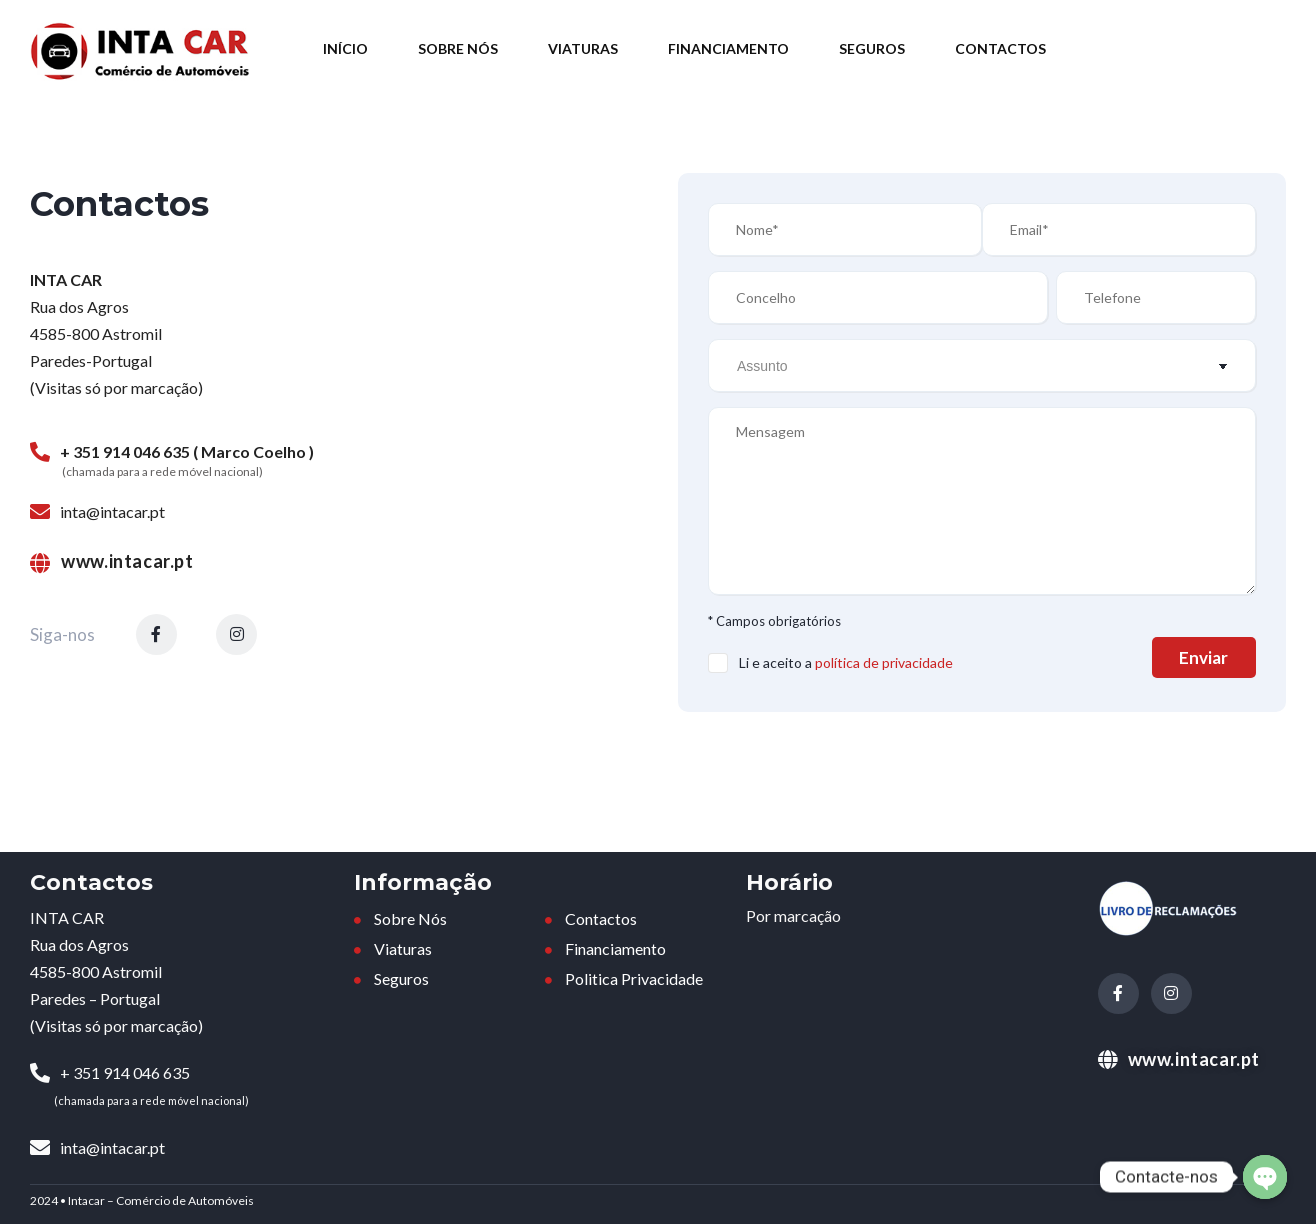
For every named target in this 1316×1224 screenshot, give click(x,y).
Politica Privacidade (632, 979)
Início (345, 48)
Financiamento (728, 48)
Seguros (872, 48)
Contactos (1000, 48)
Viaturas (583, 48)
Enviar (1191, 657)
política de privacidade (884, 662)
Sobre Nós (458, 48)
